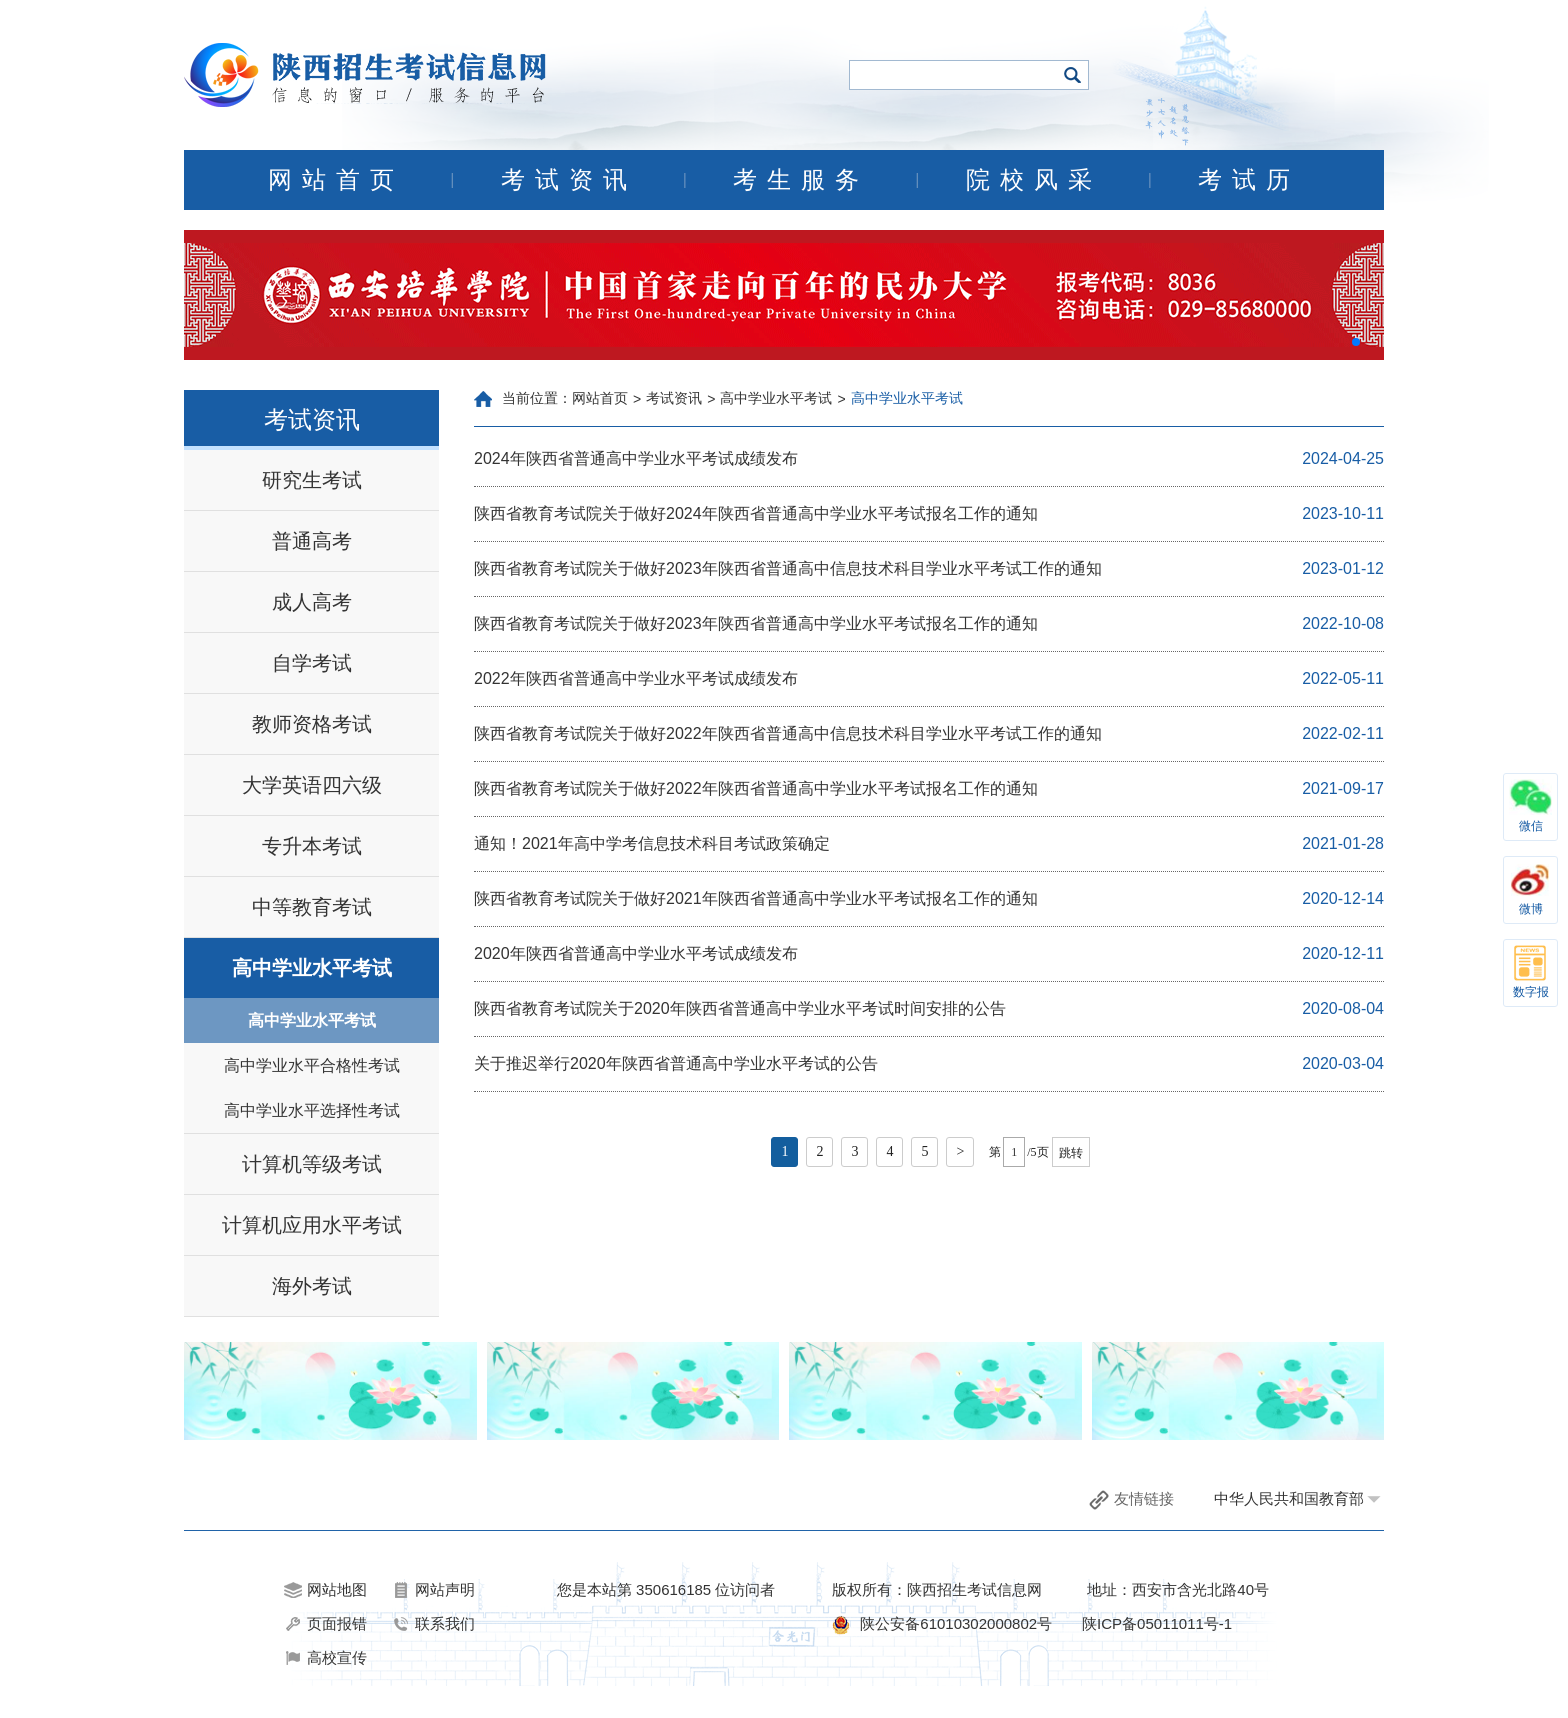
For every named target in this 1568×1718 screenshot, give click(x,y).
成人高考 (312, 602)
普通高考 (312, 541)
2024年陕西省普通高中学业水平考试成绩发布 (636, 458)
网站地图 (325, 1590)
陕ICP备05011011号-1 (1157, 1623)
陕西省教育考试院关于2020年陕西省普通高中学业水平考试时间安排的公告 (740, 1008)
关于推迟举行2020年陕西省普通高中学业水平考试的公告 (676, 1063)
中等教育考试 (312, 907)
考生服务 (801, 180)
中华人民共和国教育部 (1289, 1498)
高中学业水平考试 (312, 968)
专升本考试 (312, 846)
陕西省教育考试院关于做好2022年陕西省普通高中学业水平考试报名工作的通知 (756, 788)
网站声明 (433, 1590)
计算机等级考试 (312, 1164)
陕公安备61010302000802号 (956, 1623)
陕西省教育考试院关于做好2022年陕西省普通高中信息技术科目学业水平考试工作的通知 (788, 733)
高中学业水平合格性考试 (312, 1065)
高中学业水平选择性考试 (312, 1110)
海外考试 (312, 1286)
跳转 (1071, 1153)
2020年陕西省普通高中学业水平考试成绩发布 (636, 953)
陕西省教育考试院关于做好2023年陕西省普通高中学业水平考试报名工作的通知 (756, 623)
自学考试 (312, 663)
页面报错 (325, 1624)
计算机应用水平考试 (312, 1225)
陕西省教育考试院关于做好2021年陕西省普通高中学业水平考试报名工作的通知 (756, 898)
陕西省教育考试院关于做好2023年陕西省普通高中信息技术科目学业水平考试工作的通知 (788, 568)
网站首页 (336, 180)
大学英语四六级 (312, 785)
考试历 (1249, 180)
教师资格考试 (312, 724)
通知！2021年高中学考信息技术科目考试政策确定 (652, 843)
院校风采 (1034, 180)
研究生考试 (312, 480)
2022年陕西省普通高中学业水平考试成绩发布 (636, 678)
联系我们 (433, 1624)
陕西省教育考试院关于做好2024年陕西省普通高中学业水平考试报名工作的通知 (756, 513)
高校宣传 (325, 1658)
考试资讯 (569, 180)
